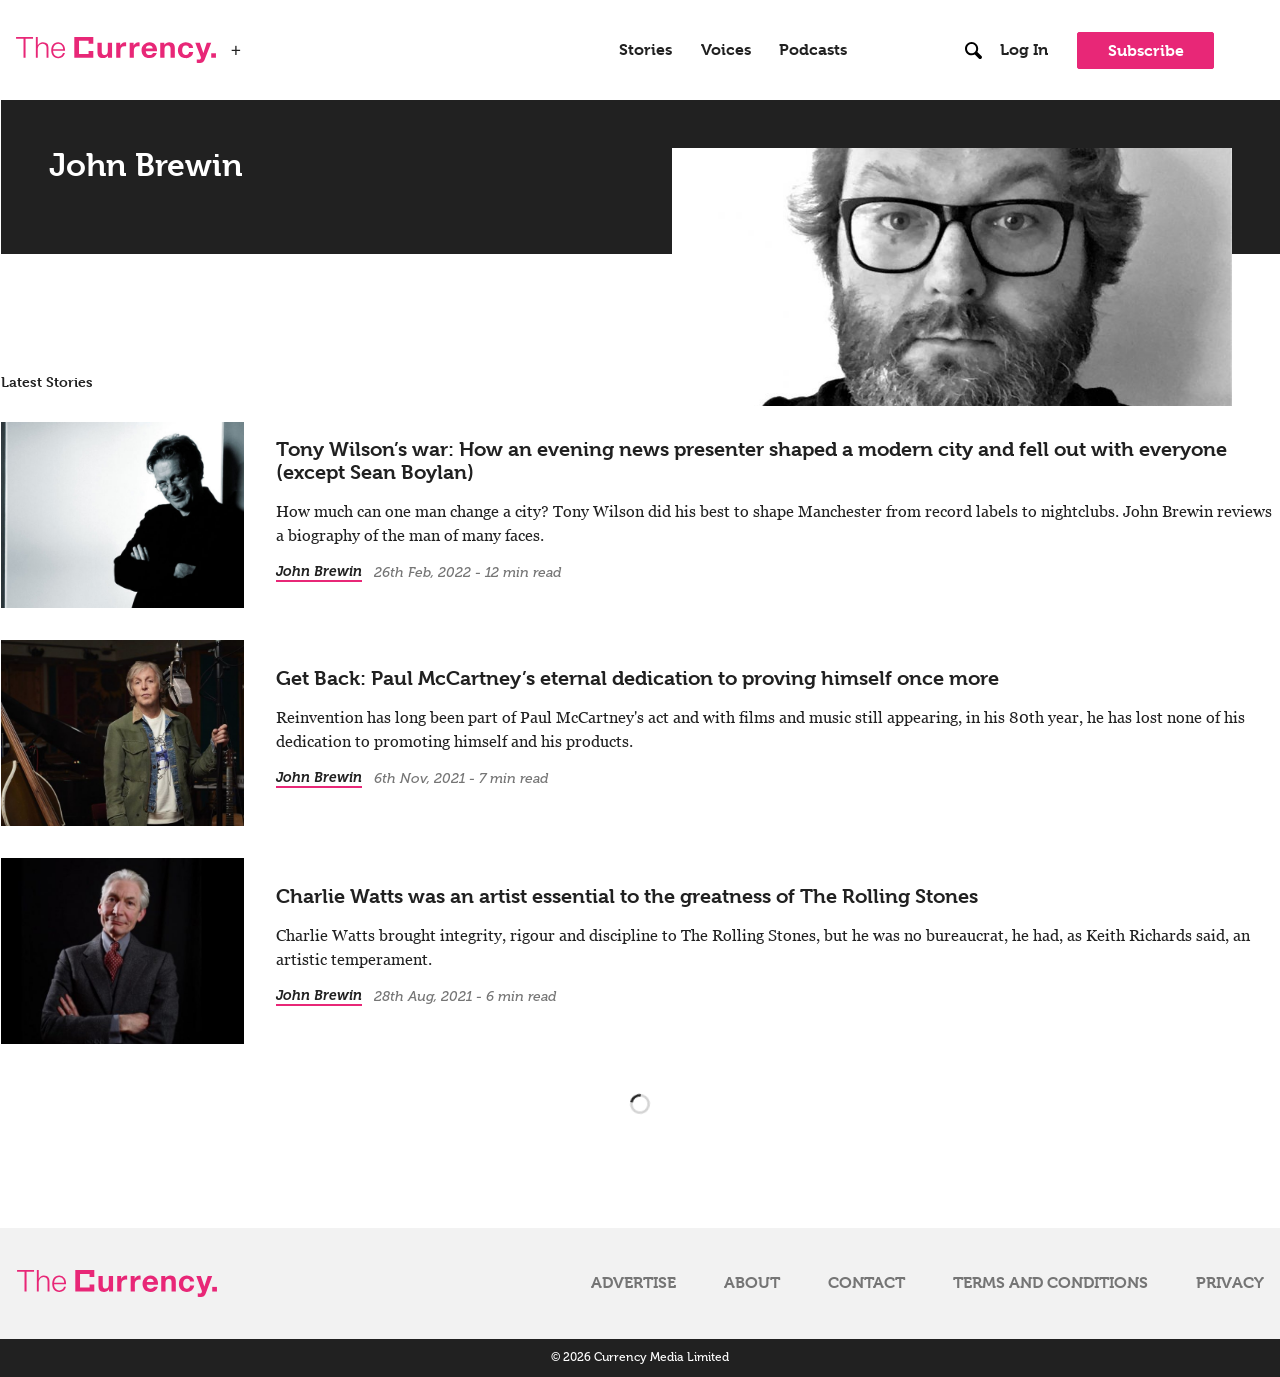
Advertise (633, 1283)
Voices (726, 50)
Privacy (1230, 1283)
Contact (866, 1283)
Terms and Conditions (1050, 1283)
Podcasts (813, 50)
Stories (645, 50)
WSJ (268, 44)
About (752, 1283)
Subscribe (1146, 50)
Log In (1024, 50)
